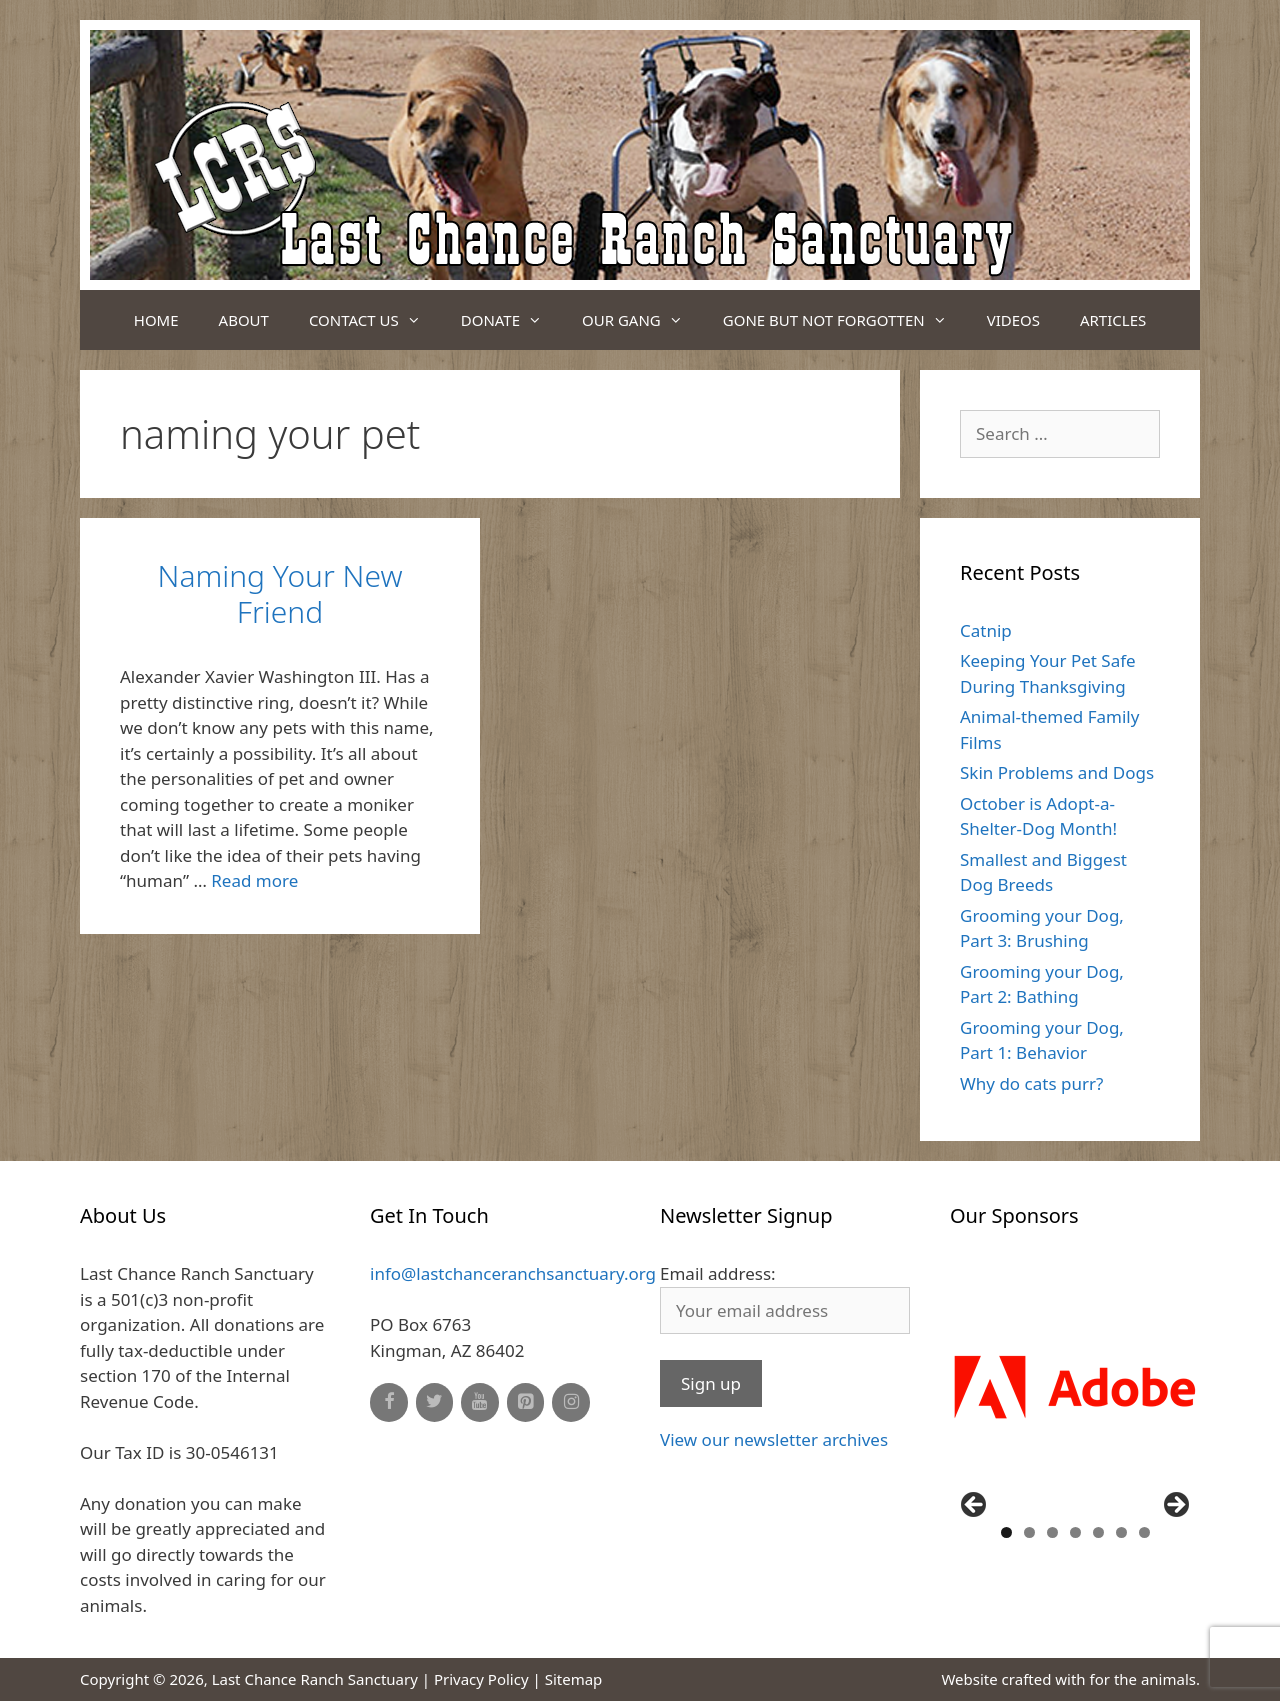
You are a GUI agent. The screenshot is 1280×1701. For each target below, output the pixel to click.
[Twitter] (435, 1402)
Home (156, 320)
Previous (975, 1506)
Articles (1113, 320)
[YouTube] (480, 1402)
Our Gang (642, 320)
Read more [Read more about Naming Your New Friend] (254, 880)
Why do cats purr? (1031, 1083)
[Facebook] (389, 1402)
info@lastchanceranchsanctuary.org (513, 1273)
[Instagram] (571, 1402)
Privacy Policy (481, 1679)
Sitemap (574, 1679)
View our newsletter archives (774, 1439)
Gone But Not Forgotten (845, 320)
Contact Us (375, 320)
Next (1175, 1506)
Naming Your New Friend (280, 593)
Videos (1013, 320)
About (244, 320)
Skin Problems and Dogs (1057, 772)
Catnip (986, 630)
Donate (511, 320)
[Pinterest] (526, 1402)
